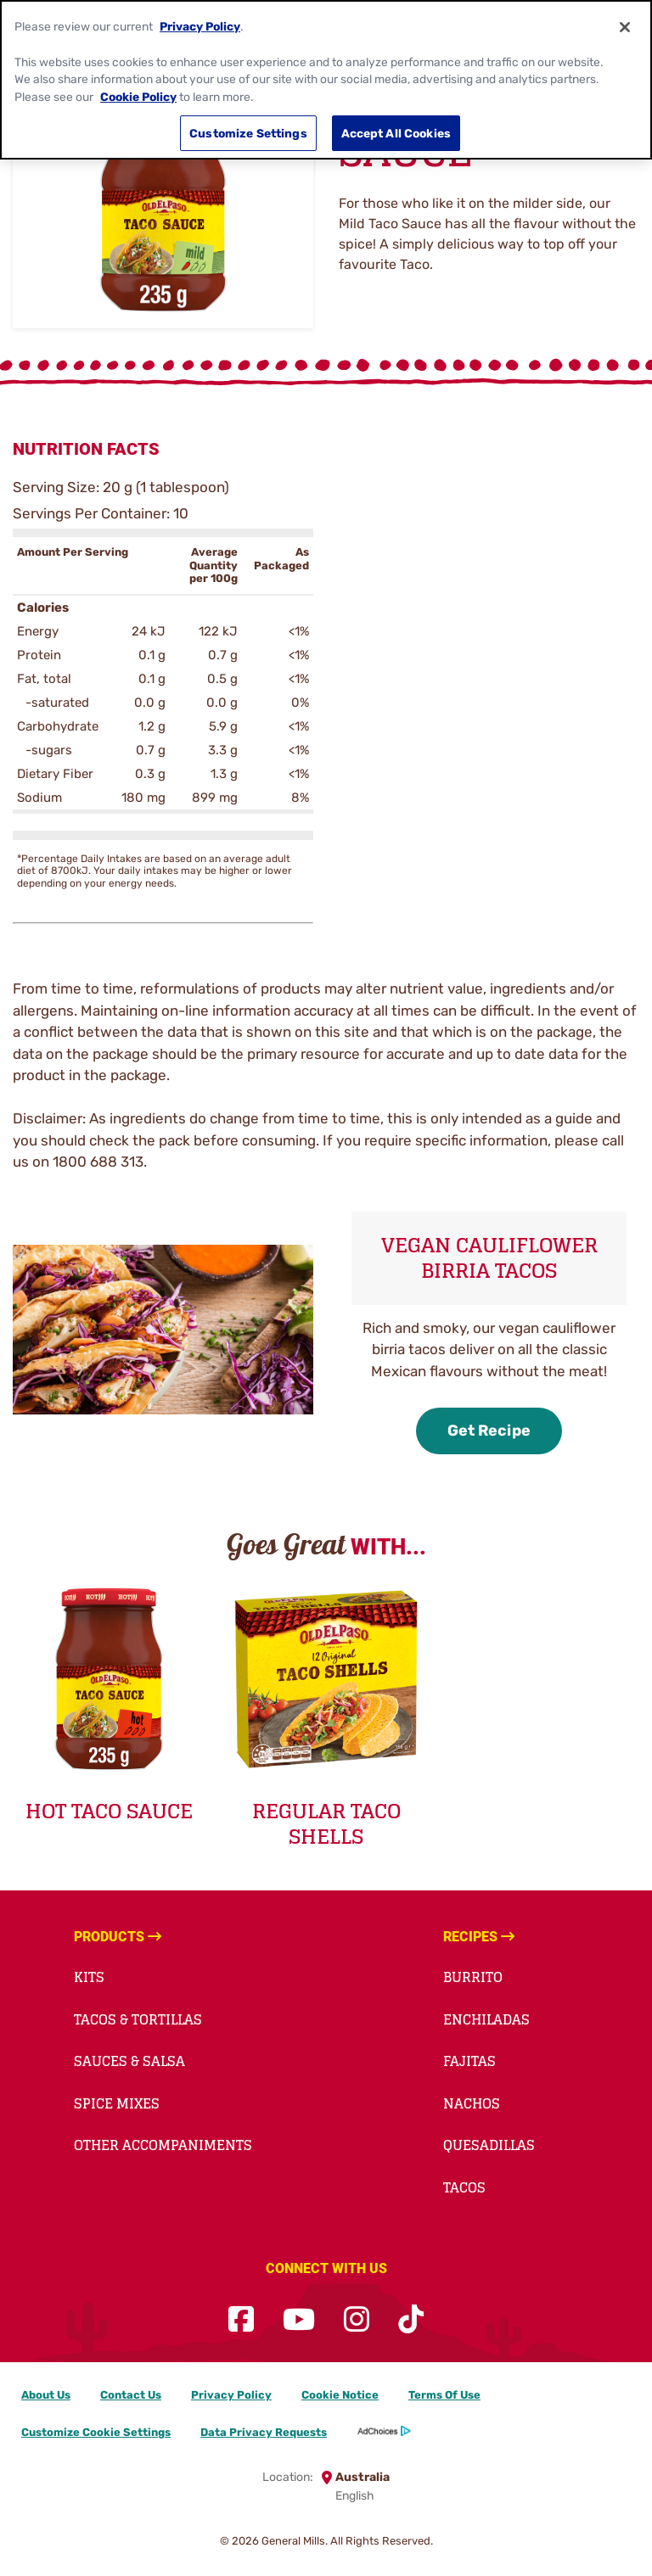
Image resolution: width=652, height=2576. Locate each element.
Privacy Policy (200, 26)
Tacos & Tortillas (138, 2019)
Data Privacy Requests (263, 2432)
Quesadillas (489, 2145)
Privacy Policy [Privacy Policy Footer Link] (231, 2394)
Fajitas (469, 2061)
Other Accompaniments (163, 2145)
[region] (326, 80)
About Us (45, 2394)
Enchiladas (486, 2019)
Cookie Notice (340, 2394)
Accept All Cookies (396, 133)
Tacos (464, 2187)
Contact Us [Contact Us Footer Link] (130, 2394)
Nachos (471, 2103)
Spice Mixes (117, 2103)
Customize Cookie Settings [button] (96, 2432)
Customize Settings (248, 133)
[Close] (625, 27)
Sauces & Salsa (129, 2061)
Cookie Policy (138, 97)
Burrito (473, 1977)
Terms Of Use (444, 2394)
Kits (89, 1977)
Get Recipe (489, 1430)
